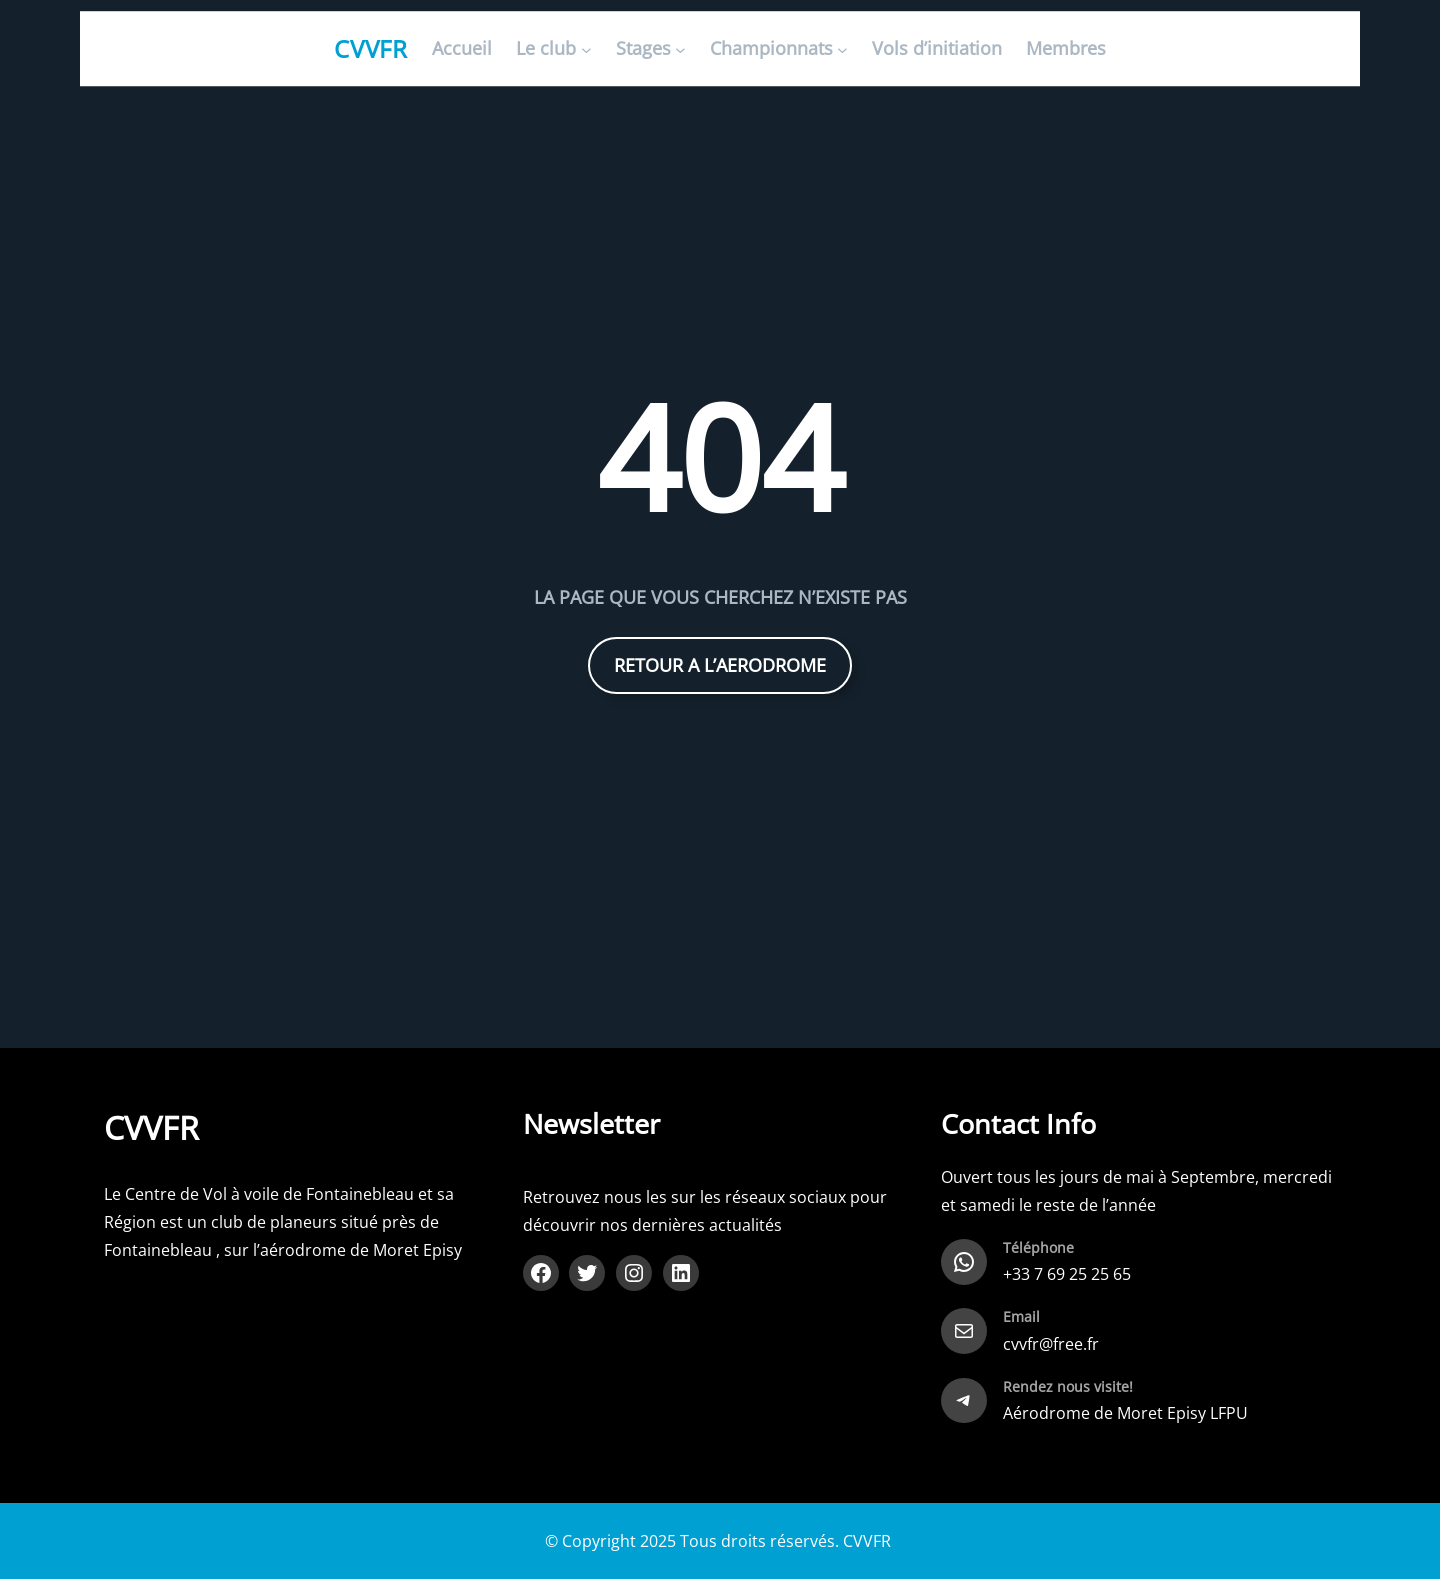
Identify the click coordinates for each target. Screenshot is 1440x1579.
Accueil (462, 49)
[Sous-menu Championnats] (842, 49)
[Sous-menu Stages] (680, 49)
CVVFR (371, 48)
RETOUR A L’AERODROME (720, 665)
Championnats (771, 49)
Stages (643, 49)
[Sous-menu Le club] (586, 49)
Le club (546, 49)
